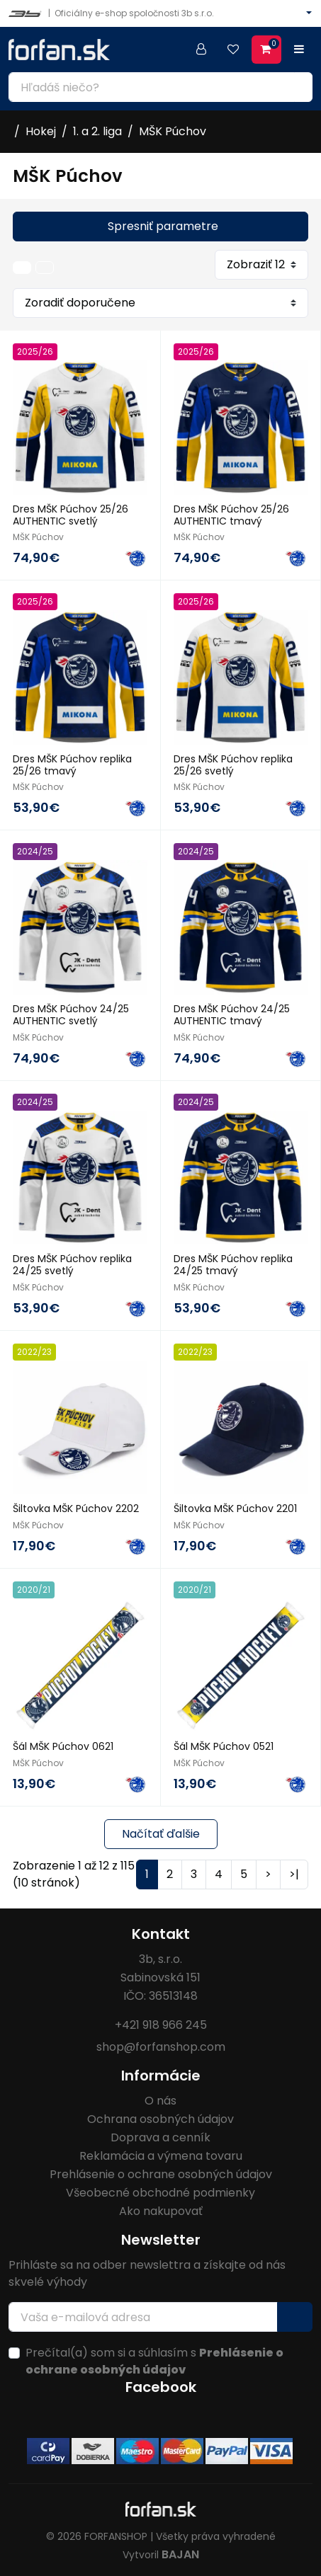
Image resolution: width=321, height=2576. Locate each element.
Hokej (41, 131)
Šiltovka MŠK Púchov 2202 (76, 1508)
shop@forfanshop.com (160, 2047)
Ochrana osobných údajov (160, 2119)
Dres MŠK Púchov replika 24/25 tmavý (233, 1265)
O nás (160, 2101)
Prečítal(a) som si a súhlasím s (154, 2361)
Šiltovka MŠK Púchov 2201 (235, 1508)
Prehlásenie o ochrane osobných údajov (161, 2174)
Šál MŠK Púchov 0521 (224, 1746)
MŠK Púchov (172, 131)
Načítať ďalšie (161, 1834)
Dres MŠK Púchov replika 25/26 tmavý (72, 765)
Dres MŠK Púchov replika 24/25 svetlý (72, 1265)
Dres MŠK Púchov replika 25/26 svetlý (233, 765)
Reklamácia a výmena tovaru (160, 2156)
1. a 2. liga (97, 131)
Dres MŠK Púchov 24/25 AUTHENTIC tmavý (232, 1015)
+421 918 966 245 (161, 2025)
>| (294, 1874)
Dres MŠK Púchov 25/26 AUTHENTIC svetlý (70, 515)
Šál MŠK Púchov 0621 (63, 1746)
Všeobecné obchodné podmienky (160, 2193)
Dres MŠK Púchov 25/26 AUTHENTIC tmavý (231, 515)
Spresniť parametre (163, 226)
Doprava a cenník (160, 2137)
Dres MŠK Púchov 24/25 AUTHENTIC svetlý (71, 1015)
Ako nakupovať (161, 2211)
